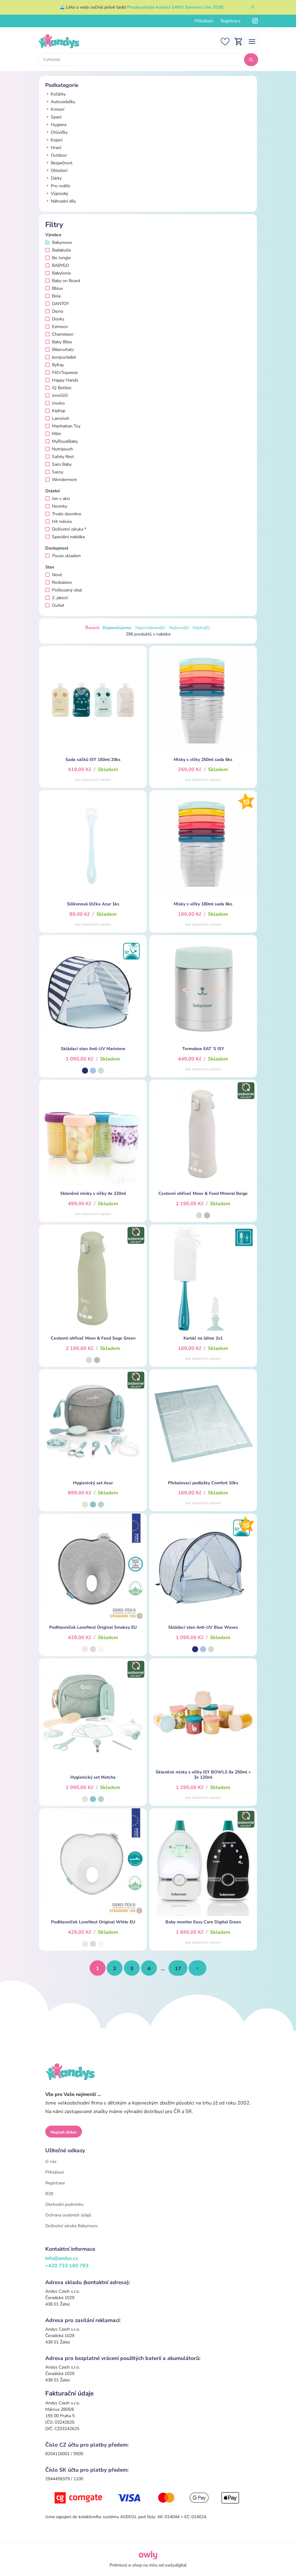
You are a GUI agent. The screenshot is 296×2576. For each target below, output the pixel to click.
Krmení (54, 109)
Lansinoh (57, 418)
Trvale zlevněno (63, 514)
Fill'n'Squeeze (61, 372)
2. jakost (56, 598)
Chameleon (59, 334)
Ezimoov (56, 326)
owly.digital (176, 2565)
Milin (53, 434)
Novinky (56, 506)
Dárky (53, 178)
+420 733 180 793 (67, 2265)
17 (178, 1968)
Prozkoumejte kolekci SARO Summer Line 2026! (175, 7)
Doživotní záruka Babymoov (71, 2226)
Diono (54, 311)
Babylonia (58, 273)
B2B (49, 2194)
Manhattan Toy (62, 426)
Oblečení (56, 170)
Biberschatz (59, 349)
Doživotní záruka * (65, 529)
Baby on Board (62, 281)
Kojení (53, 140)
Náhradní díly (60, 201)
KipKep (55, 411)
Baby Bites (58, 342)
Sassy (54, 472)
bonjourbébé (60, 357)
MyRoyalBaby (61, 441)
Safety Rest (59, 456)
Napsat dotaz (63, 2132)
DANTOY (57, 303)
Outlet (54, 605)
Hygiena (55, 125)
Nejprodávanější (150, 628)
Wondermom (61, 479)
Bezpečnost (58, 163)
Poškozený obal (63, 590)
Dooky (54, 319)
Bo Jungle (58, 258)
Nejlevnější (179, 628)
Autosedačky (60, 102)
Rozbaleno (58, 582)
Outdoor (56, 155)
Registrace (230, 21)
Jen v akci (57, 498)
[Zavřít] (252, 7)
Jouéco (55, 403)
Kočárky (55, 94)
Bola (53, 296)
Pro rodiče (57, 186)
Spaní (53, 117)
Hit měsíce (58, 521)
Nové (53, 575)
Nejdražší (201, 628)
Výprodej (56, 193)
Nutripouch (59, 449)
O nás (51, 2161)
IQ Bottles (58, 388)
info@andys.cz (61, 2258)
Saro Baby (58, 464)
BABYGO (57, 265)
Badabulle (58, 250)
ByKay (54, 365)
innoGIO (56, 395)
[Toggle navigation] (252, 41)
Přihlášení (203, 21)
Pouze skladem (63, 556)
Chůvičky (56, 132)
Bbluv (54, 288)
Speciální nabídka (65, 537)
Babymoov (58, 242)
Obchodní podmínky (64, 2204)
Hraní (53, 148)
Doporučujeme (116, 628)
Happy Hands (61, 380)
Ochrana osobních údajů (68, 2215)
